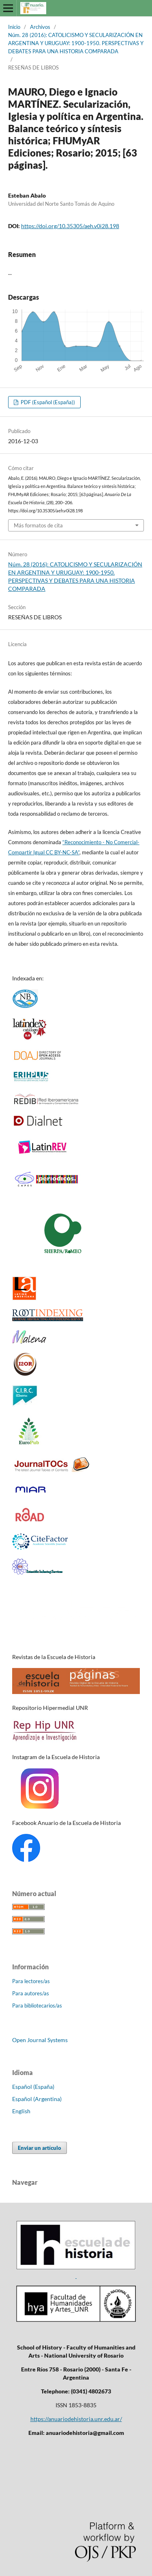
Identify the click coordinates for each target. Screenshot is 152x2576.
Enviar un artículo (39, 2148)
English (21, 2111)
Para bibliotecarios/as (37, 2005)
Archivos (40, 27)
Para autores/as (30, 1993)
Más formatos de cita (38, 525)
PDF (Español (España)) (47, 402)
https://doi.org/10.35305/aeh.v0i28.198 (70, 225)
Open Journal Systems (40, 2039)
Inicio (14, 27)
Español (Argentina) (37, 2098)
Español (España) (33, 2086)
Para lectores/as (31, 1981)
